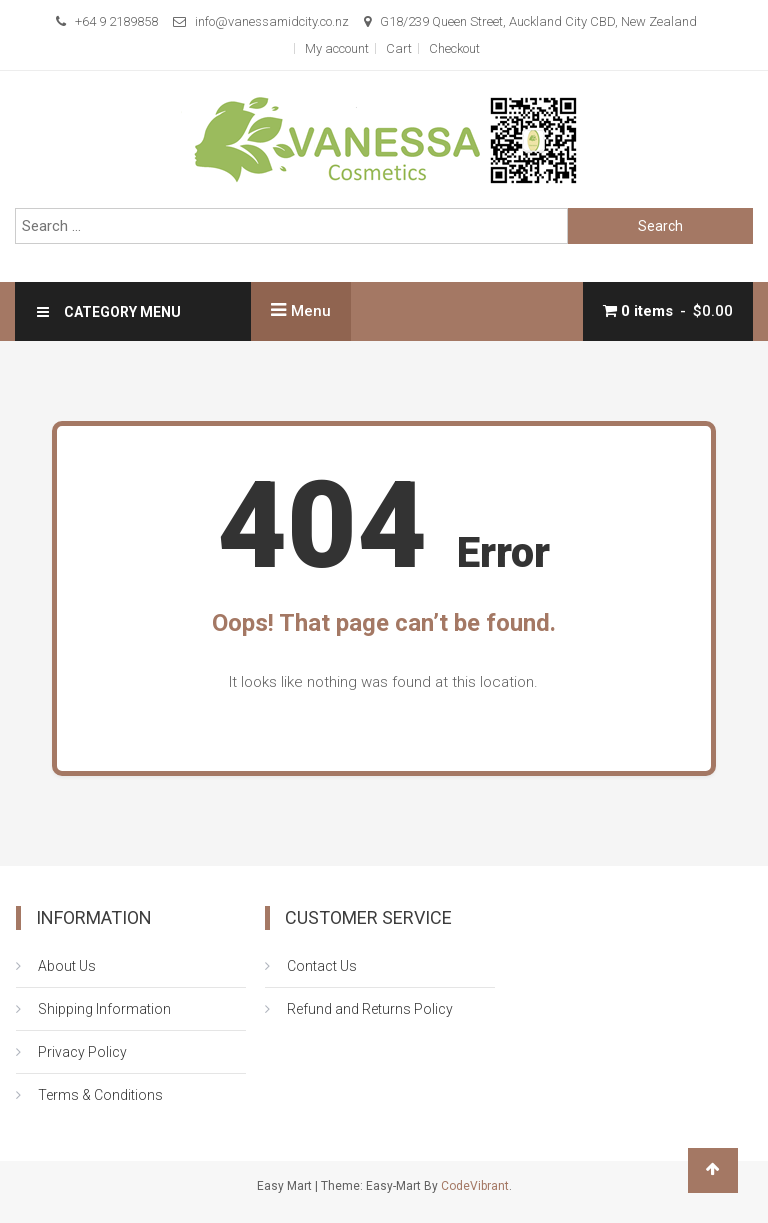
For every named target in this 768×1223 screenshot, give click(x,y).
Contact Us (322, 966)
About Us (67, 966)
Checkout (454, 48)
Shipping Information (104, 1009)
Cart (399, 48)
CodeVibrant (475, 1186)
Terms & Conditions (100, 1095)
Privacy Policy (82, 1052)
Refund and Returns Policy (370, 1009)
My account (337, 48)
